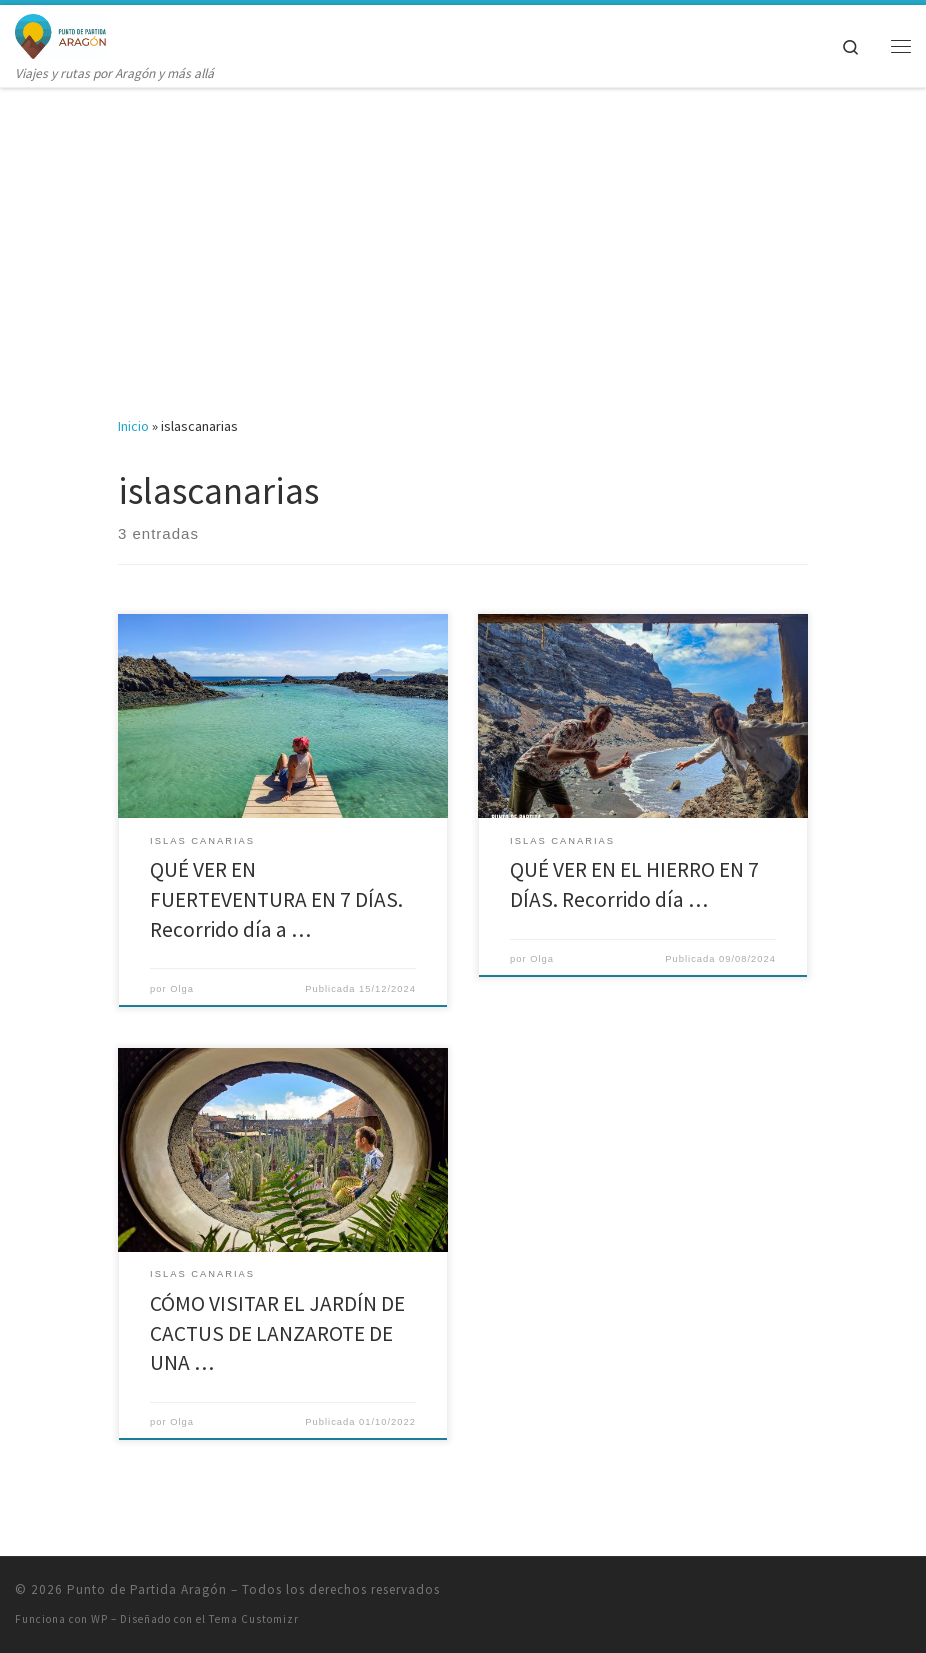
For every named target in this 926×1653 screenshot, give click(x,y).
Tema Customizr (254, 1619)
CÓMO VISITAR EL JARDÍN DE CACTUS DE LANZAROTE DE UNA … (277, 1333)
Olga (182, 989)
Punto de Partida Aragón (147, 1589)
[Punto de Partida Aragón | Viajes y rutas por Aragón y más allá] (60, 34)
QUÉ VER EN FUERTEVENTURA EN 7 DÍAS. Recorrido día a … (276, 899)
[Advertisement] (463, 237)
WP (99, 1619)
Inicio (133, 426)
